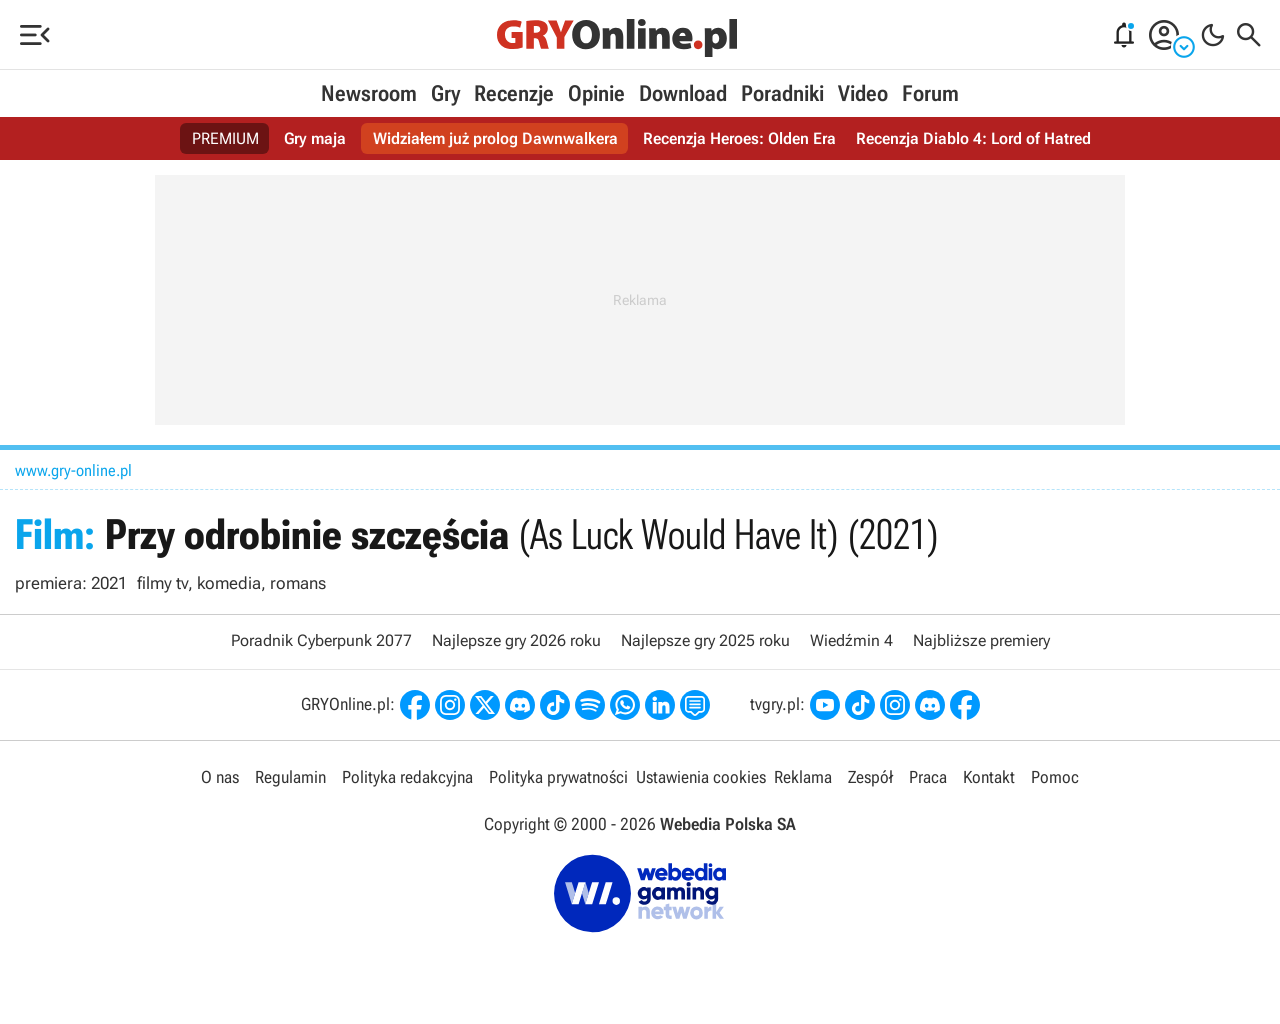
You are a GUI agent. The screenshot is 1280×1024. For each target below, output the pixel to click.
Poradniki (782, 93)
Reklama (803, 777)
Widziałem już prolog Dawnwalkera (495, 138)
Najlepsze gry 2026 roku (516, 640)
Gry (445, 93)
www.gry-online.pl (73, 470)
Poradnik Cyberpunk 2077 (321, 640)
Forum (930, 93)
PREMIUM (225, 138)
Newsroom (369, 93)
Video (863, 93)
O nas (220, 777)
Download (683, 93)
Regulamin (290, 777)
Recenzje (514, 93)
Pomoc (1055, 777)
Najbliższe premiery (981, 640)
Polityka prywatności (558, 777)
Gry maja (315, 138)
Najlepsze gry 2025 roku (705, 640)
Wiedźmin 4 (851, 640)
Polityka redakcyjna (407, 777)
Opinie (596, 93)
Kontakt (989, 777)
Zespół (870, 777)
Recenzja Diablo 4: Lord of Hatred (973, 138)
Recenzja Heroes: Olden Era (739, 138)
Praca (928, 777)
